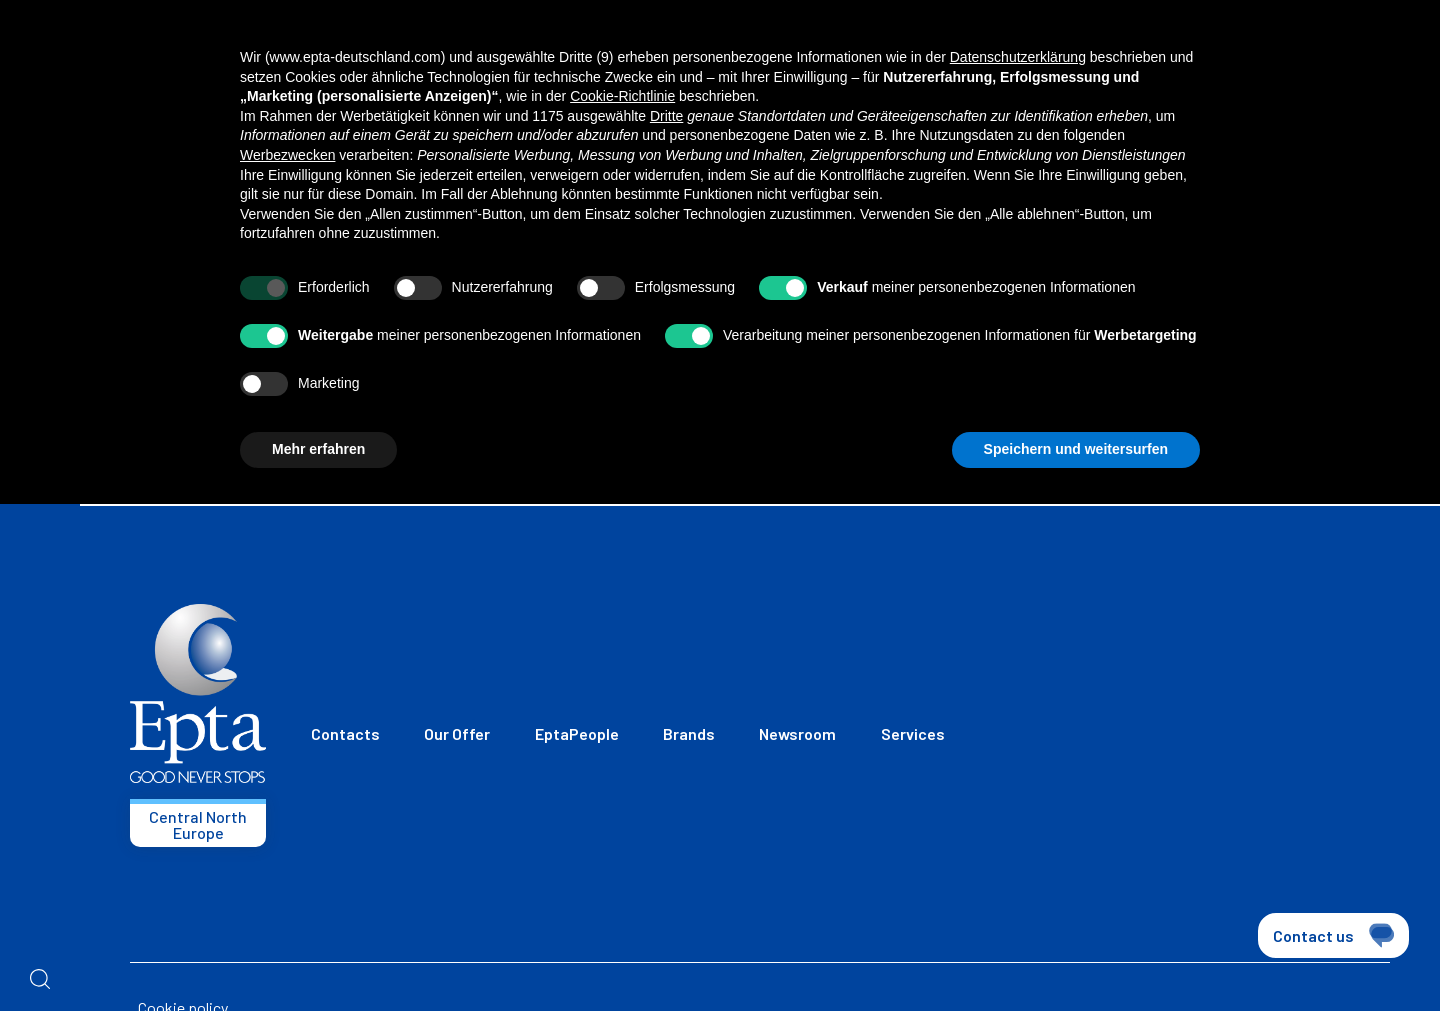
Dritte (666, 116)
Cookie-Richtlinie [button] (622, 96)
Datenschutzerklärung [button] (1018, 57)
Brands (689, 733)
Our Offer (457, 733)
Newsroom (797, 733)
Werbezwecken (287, 155)
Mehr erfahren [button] (318, 449)
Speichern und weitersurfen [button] (1076, 449)
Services (913, 733)
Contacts (345, 733)
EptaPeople (577, 733)
